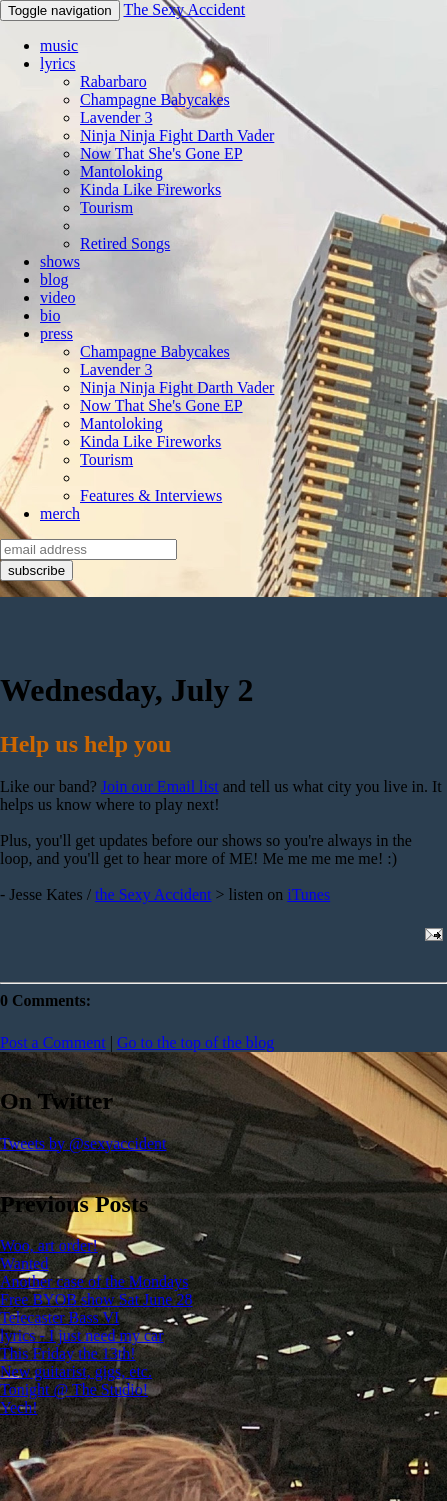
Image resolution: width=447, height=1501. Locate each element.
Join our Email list (160, 786)
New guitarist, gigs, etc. (76, 1371)
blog (54, 279)
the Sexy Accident (153, 894)
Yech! (18, 1407)
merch (60, 513)
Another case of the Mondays (94, 1281)
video (58, 297)
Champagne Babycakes (155, 99)
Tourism (106, 207)
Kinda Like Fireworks (150, 189)
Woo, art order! (49, 1245)
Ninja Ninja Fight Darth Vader (177, 135)
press (56, 333)
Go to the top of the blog (195, 1042)
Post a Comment (53, 1042)
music (59, 45)
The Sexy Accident (184, 9)
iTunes (308, 894)
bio (50, 315)
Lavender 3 (116, 117)
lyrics (58, 63)
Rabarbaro (113, 81)
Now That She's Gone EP (161, 153)
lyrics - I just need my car (82, 1335)
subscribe (36, 570)
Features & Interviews (151, 495)
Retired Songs (125, 243)
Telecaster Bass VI (59, 1317)
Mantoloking (121, 171)
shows (60, 261)
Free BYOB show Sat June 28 (96, 1299)
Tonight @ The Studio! (74, 1389)
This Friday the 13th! (68, 1353)
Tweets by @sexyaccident (83, 1143)
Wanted (24, 1263)
